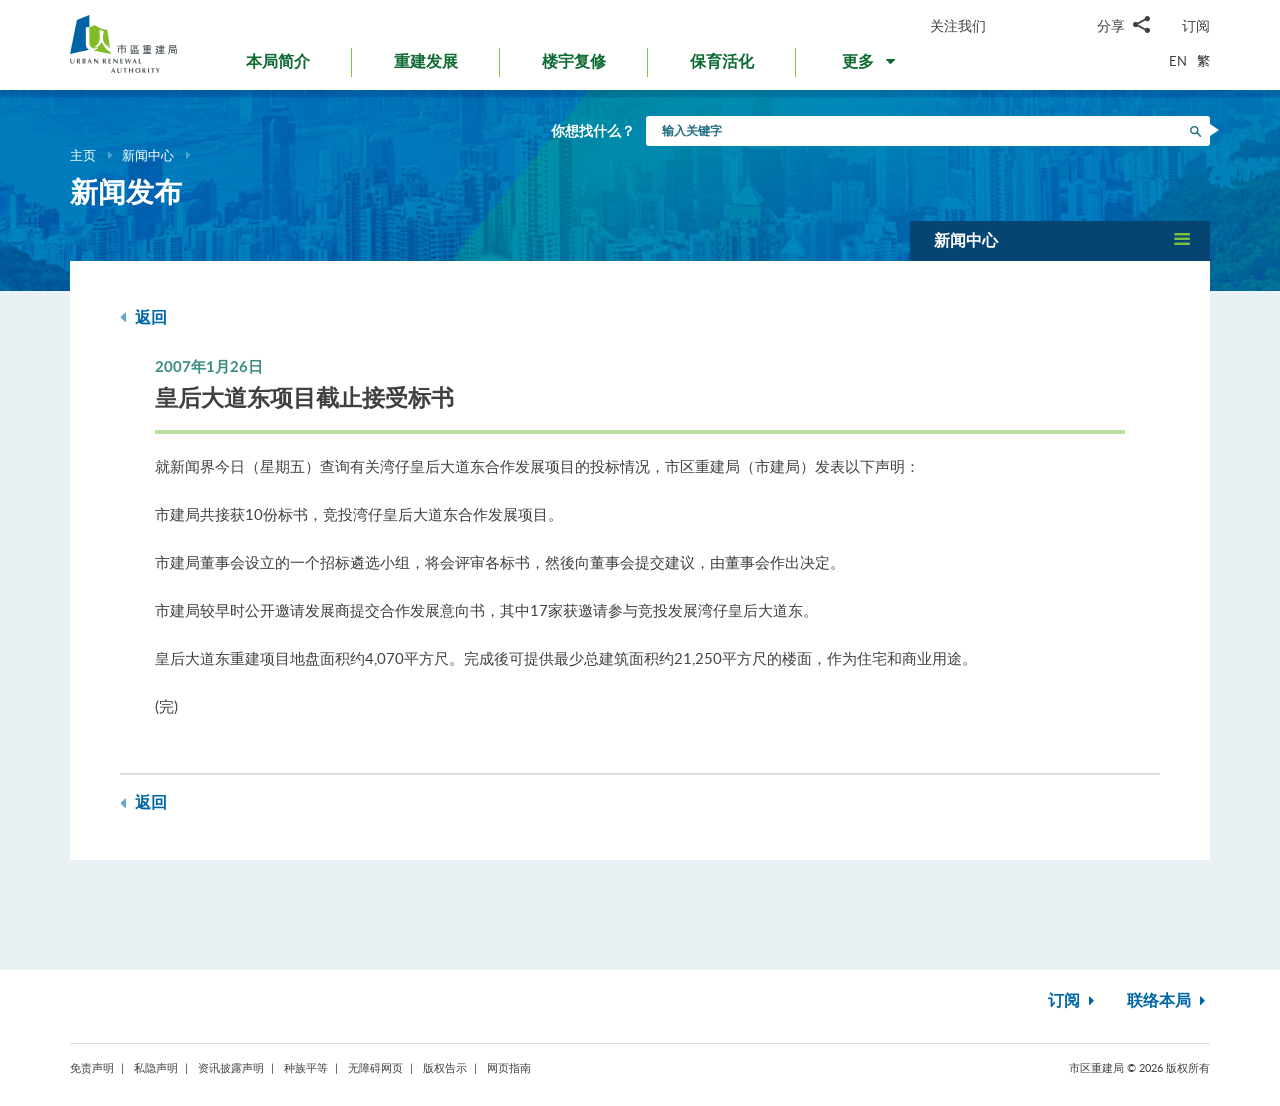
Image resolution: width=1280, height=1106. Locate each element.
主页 (83, 155)
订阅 (1196, 25)
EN (1178, 61)
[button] (870, 66)
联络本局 (1168, 1001)
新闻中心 (148, 155)
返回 (143, 317)
